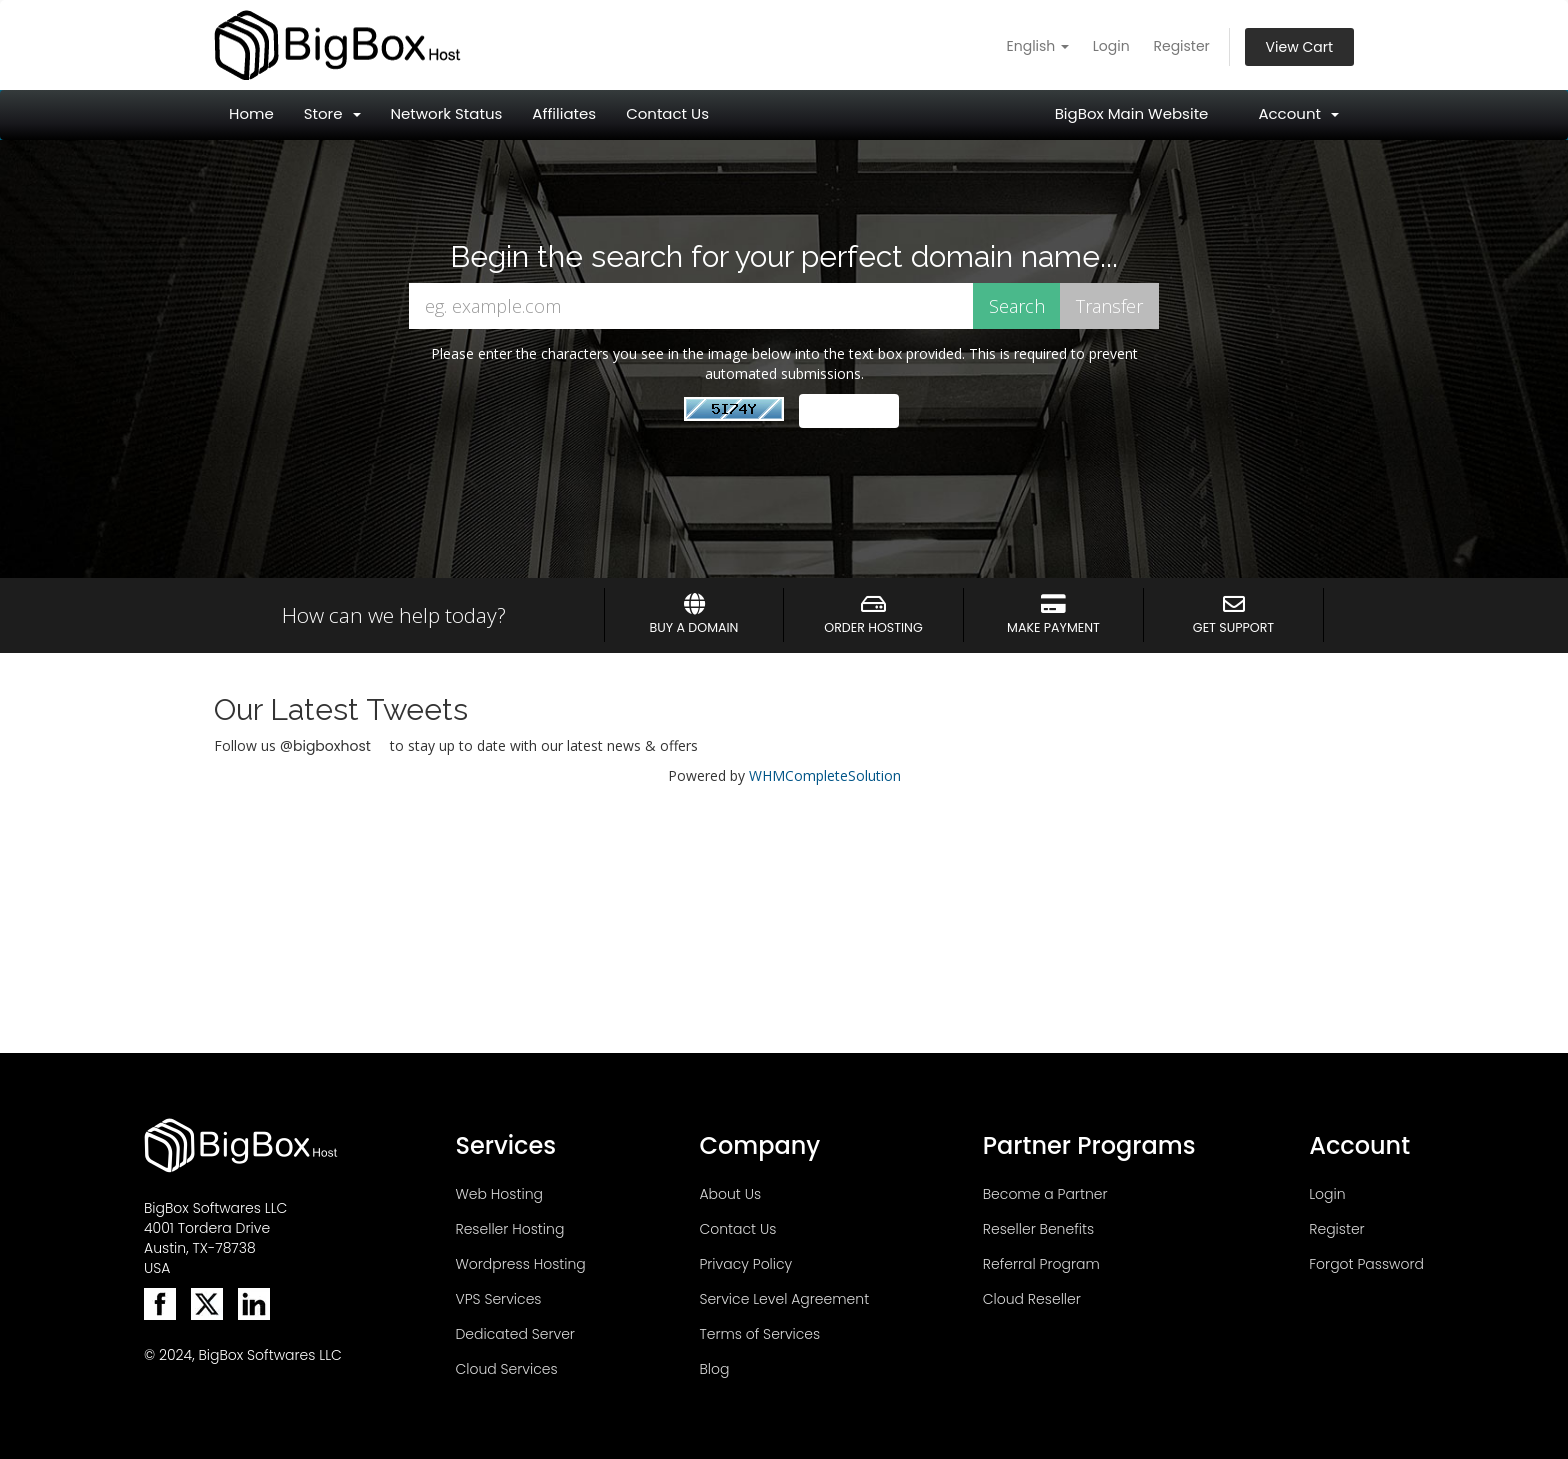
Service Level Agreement (784, 1299)
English (1038, 46)
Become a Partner (1045, 1194)
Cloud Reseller (1032, 1299)
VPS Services (498, 1299)
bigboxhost (332, 746)
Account (1298, 113)
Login (1111, 46)
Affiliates (564, 113)
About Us (730, 1194)
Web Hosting (499, 1194)
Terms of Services (759, 1334)
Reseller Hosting (509, 1229)
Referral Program (1041, 1264)
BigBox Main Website (1132, 113)
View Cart (1299, 47)
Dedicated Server (514, 1334)
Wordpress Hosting (520, 1264)
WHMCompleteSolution (825, 775)
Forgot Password (1366, 1264)
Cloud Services (506, 1369)
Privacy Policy (745, 1264)
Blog (714, 1369)
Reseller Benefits (1038, 1229)
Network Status (447, 113)
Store (332, 113)
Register (1181, 46)
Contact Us (667, 113)
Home (251, 113)
